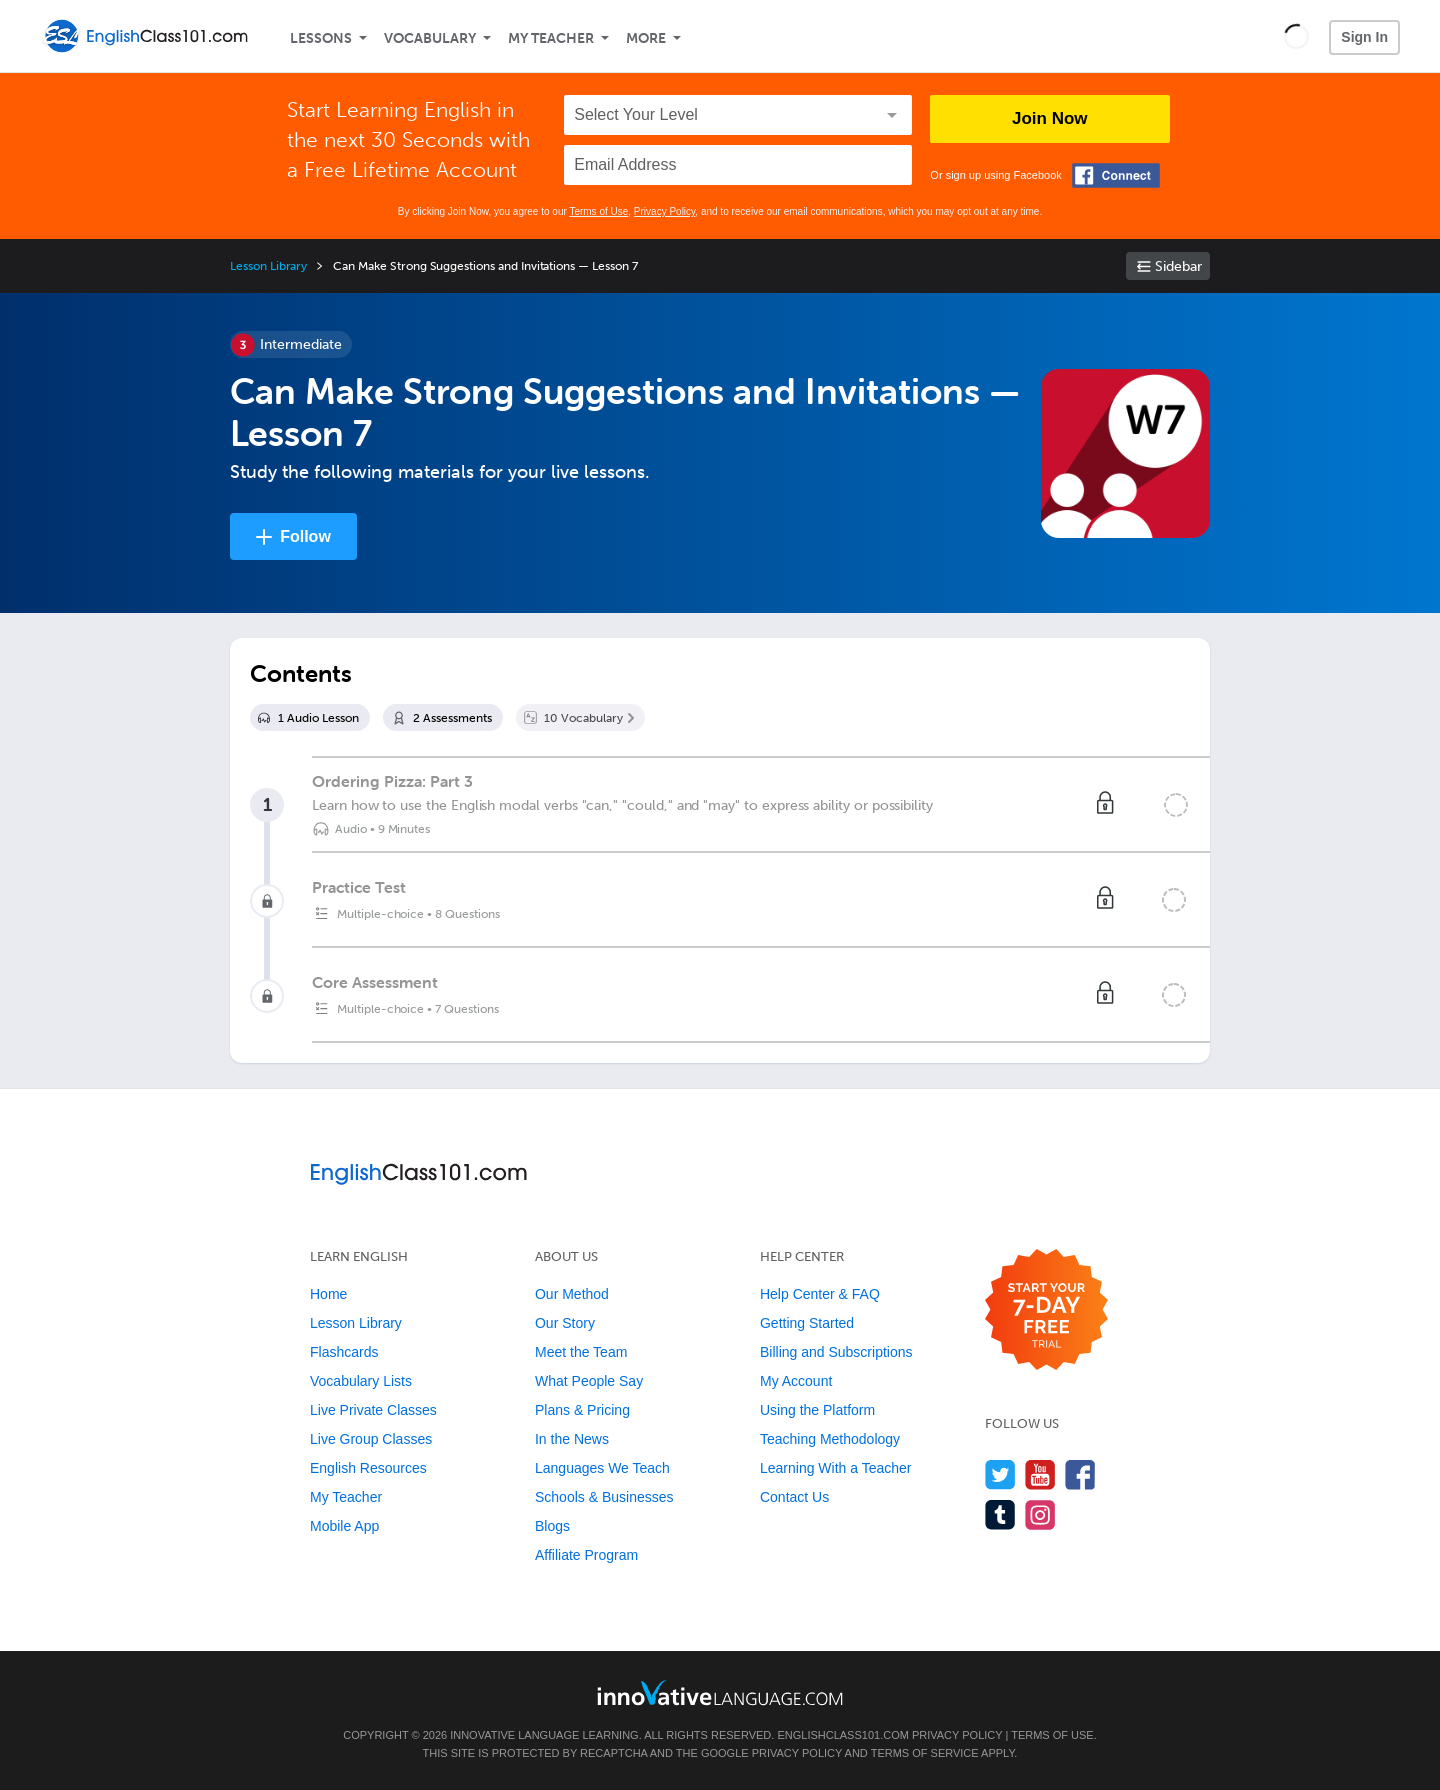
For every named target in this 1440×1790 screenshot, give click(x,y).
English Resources (368, 1468)
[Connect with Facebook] (1116, 175)
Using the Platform (817, 1410)
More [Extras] (646, 38)
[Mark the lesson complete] (1176, 805)
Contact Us (794, 1497)
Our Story (565, 1323)
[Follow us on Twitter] (1000, 1474)
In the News (572, 1439)
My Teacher (551, 38)
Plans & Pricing (582, 1410)
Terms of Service (925, 1753)
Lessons (321, 38)
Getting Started (807, 1323)
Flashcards (344, 1352)
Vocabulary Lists (361, 1381)
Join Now (1050, 118)
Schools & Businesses (604, 1497)
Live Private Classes (373, 1410)
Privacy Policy (665, 211)
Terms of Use (598, 211)
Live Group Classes (371, 1439)
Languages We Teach (602, 1468)
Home (328, 1294)
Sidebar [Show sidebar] (1178, 266)
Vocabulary (430, 38)
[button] (1296, 36)
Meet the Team (581, 1352)
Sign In (1364, 37)
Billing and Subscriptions (836, 1352)
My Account (796, 1381)
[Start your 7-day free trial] (1046, 1310)
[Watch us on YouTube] (1040, 1474)
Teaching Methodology (830, 1439)
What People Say (589, 1381)
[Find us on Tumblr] (1000, 1514)
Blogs (552, 1526)
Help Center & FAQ (820, 1294)
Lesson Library (268, 266)
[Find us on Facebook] (1080, 1474)
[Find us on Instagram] (1040, 1514)
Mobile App (344, 1526)
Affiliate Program (586, 1555)
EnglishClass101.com (842, 1735)
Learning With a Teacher (836, 1468)
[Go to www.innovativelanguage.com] (720, 1692)
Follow (305, 536)
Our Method (572, 1294)
